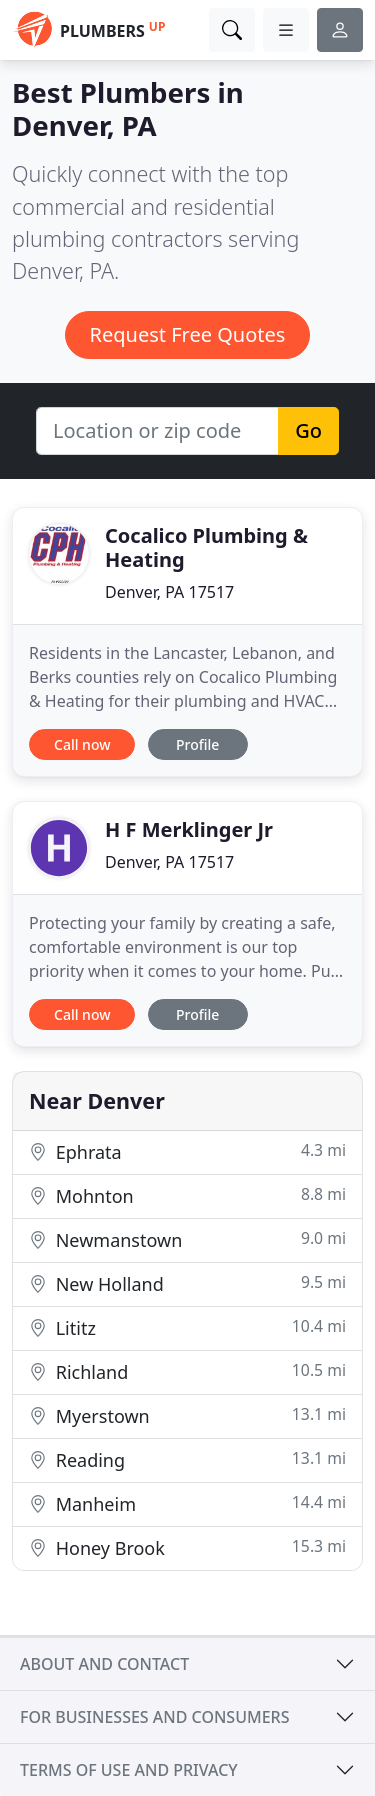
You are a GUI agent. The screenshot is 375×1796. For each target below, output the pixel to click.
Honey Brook (187, 1547)
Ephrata (187, 1151)
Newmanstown (187, 1239)
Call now (82, 744)
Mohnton (187, 1195)
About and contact (104, 1664)
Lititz (187, 1327)
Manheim (187, 1503)
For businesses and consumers (154, 1717)
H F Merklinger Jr (189, 829)
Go (308, 430)
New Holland (187, 1283)
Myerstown (187, 1415)
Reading (187, 1459)
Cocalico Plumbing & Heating (206, 547)
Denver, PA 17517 (169, 592)
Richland (187, 1371)
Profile (197, 744)
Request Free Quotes (188, 334)
